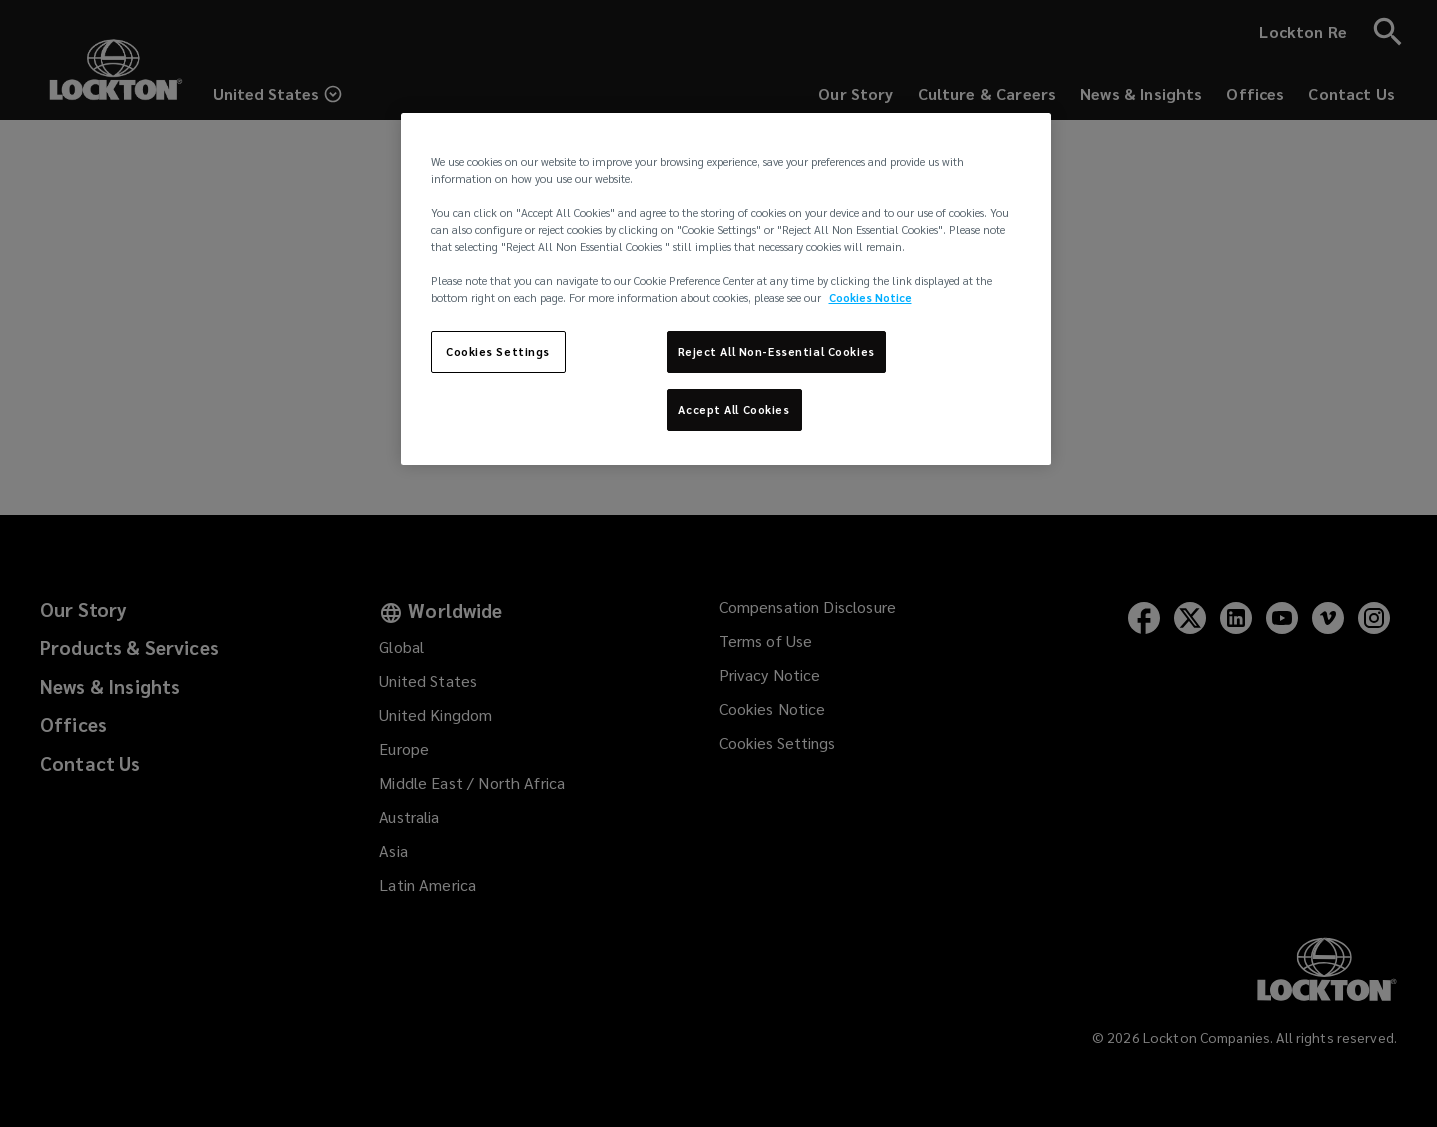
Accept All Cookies (733, 409)
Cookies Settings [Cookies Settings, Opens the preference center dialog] (498, 351)
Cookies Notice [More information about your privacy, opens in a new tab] (870, 297)
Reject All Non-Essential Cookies (776, 351)
